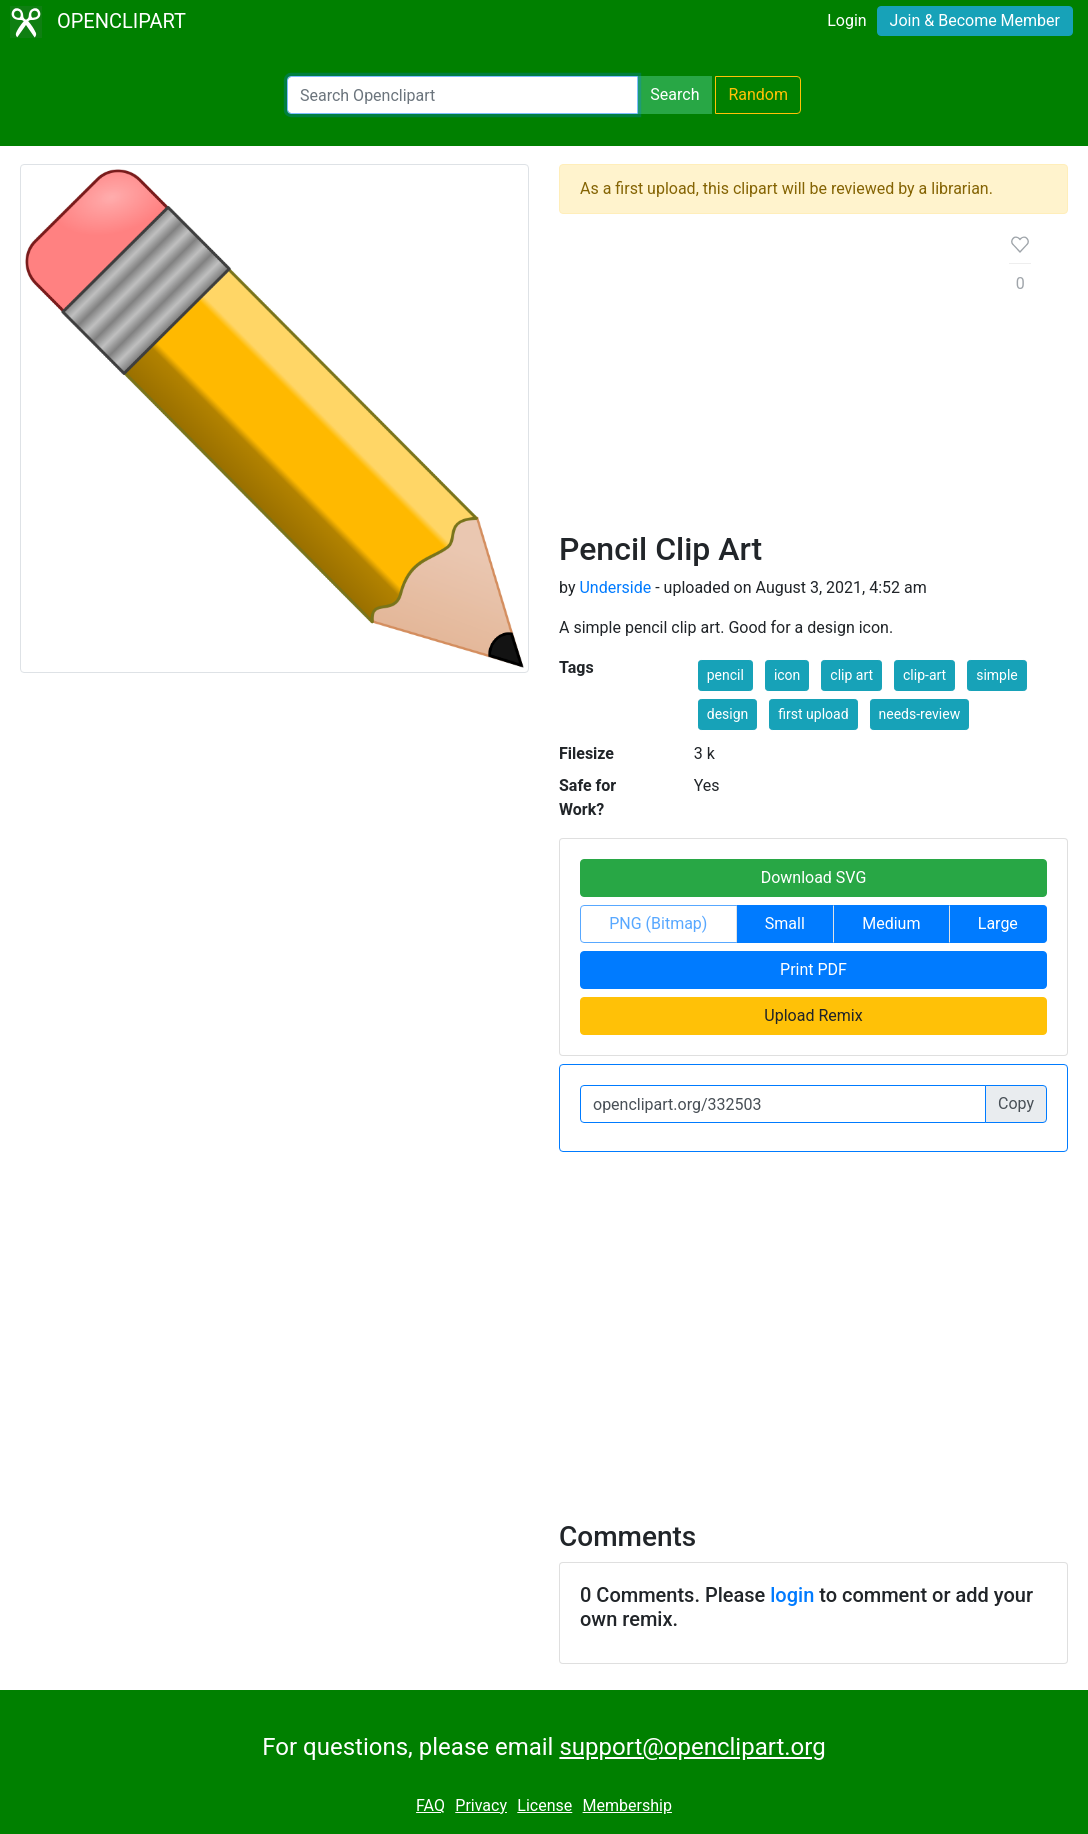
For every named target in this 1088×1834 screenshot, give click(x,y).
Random (758, 94)
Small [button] (785, 923)
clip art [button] (851, 675)
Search (674, 94)
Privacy (481, 1805)
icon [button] (787, 675)
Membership (627, 1805)
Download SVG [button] (814, 877)
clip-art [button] (924, 675)
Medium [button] (891, 923)
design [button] (728, 714)
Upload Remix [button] (813, 1015)
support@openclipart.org (692, 1747)
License (544, 1805)
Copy (1016, 1103)
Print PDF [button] (813, 969)
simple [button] (997, 675)
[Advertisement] (768, 380)
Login (846, 20)
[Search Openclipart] (462, 95)
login (792, 1595)
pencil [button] (725, 675)
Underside (615, 587)
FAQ (430, 1805)
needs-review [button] (920, 714)
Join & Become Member (975, 20)
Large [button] (998, 923)
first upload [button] (813, 714)
